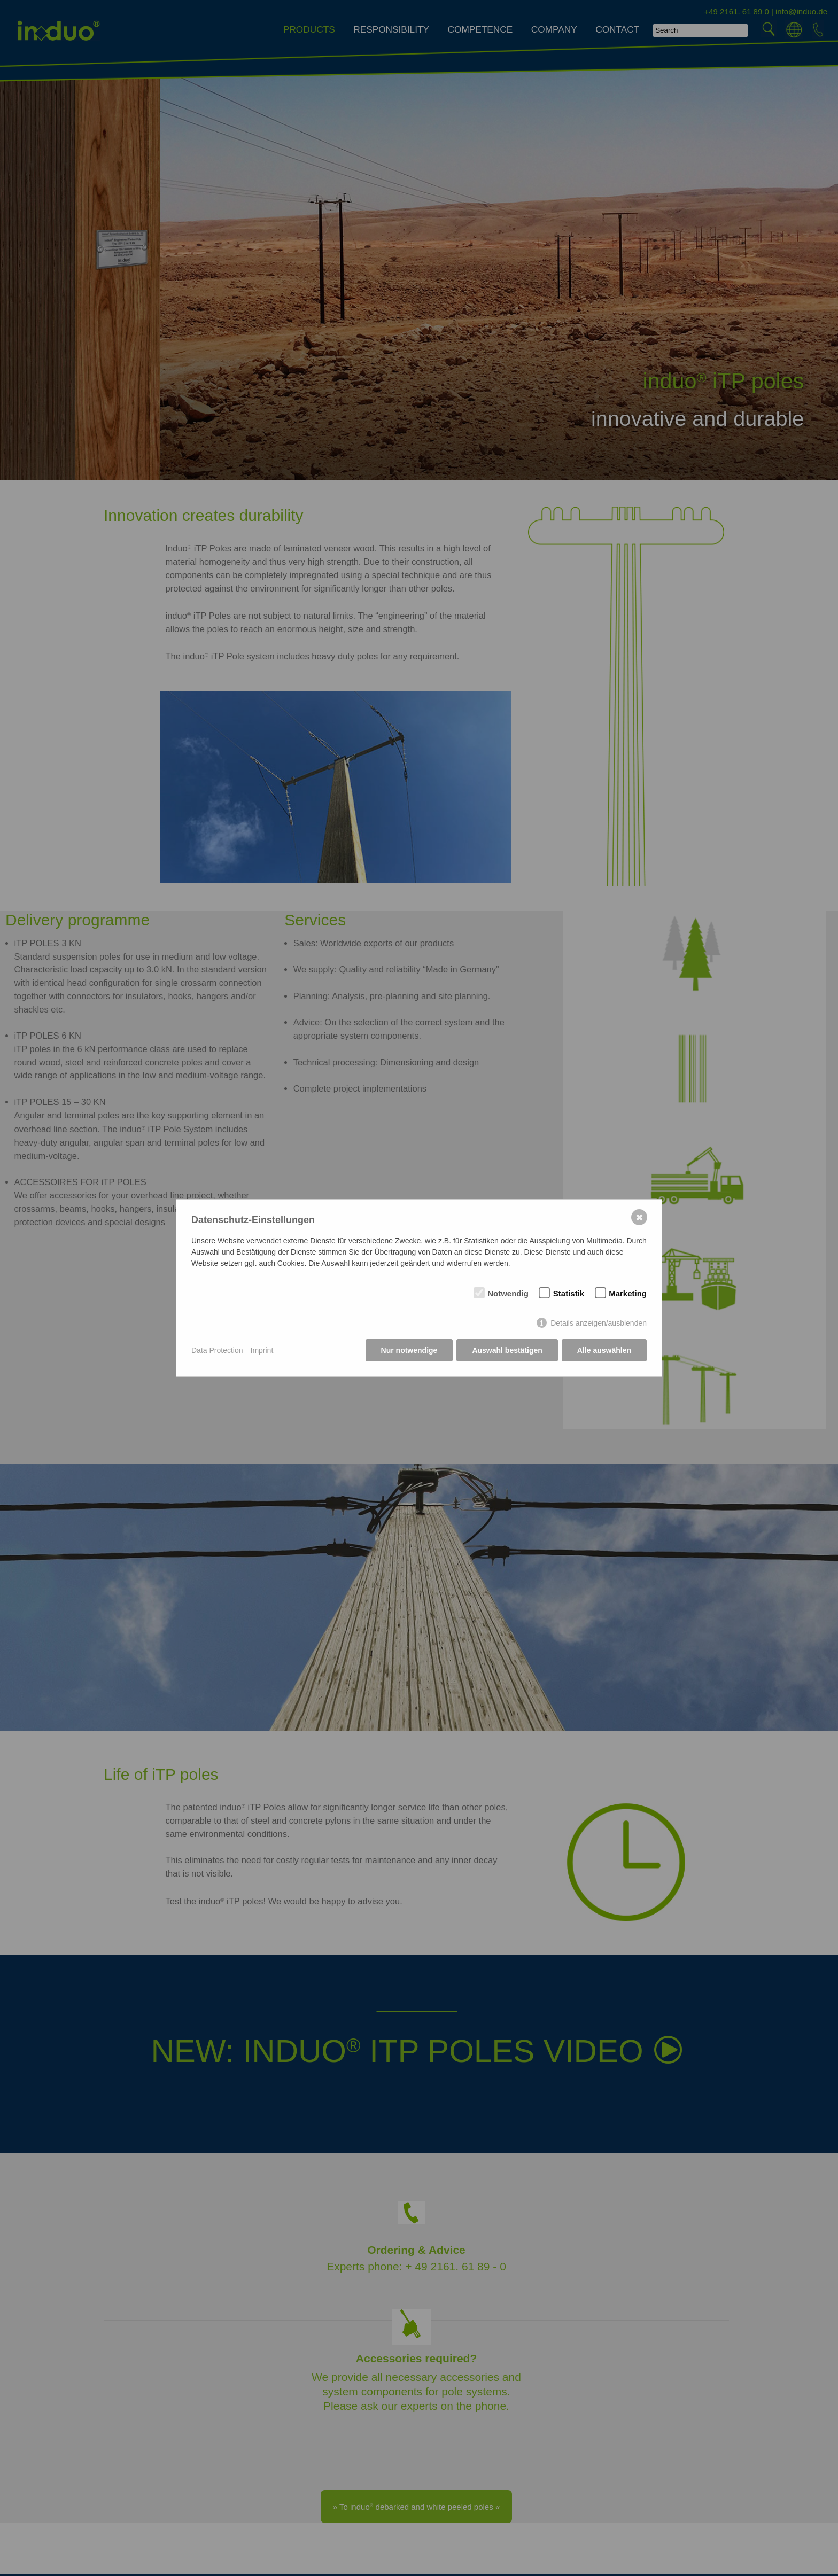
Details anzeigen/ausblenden (598, 1323)
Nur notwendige (409, 1350)
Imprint (262, 1350)
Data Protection (217, 1350)
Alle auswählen (604, 1350)
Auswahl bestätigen (507, 1350)
